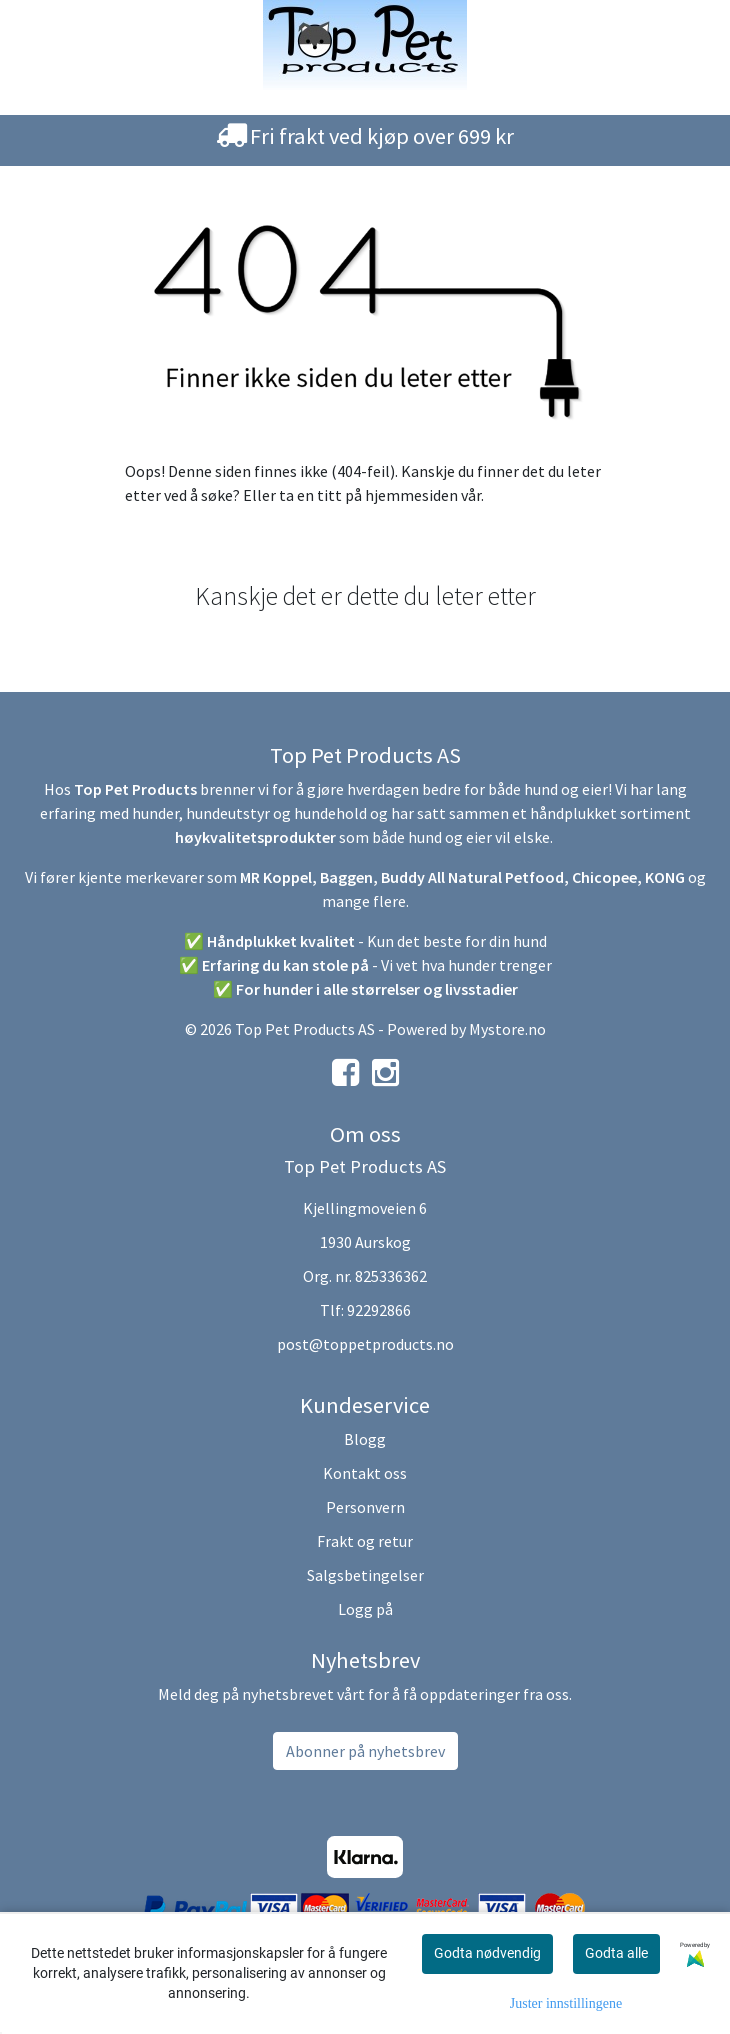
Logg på (365, 1609)
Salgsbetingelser (365, 1575)
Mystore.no (507, 1029)
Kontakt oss (365, 1473)
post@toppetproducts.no (365, 1344)
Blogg (365, 1439)
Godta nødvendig (487, 1953)
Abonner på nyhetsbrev (365, 1751)
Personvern (365, 1507)
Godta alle (616, 1953)
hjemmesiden (411, 495)
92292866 (379, 1310)
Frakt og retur (365, 1541)
